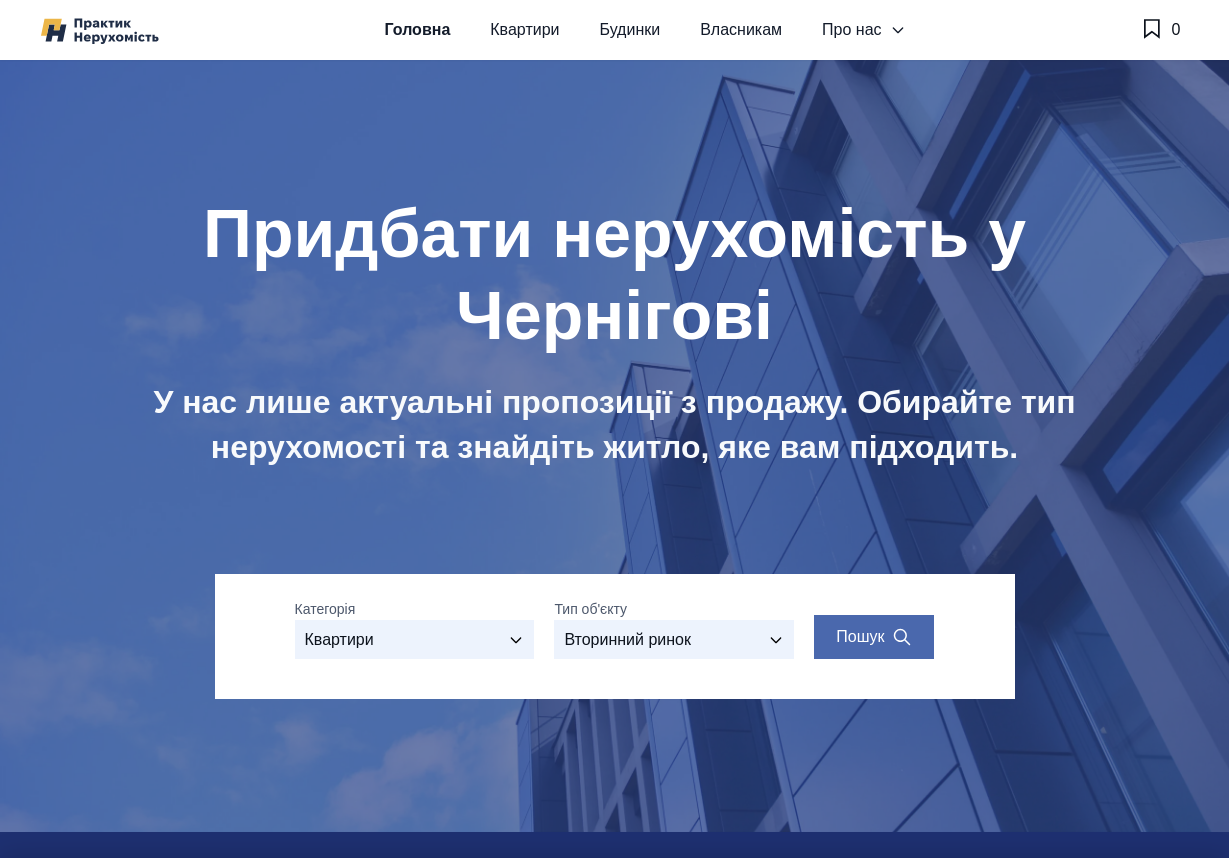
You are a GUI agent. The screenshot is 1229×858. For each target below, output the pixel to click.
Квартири (524, 29)
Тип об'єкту (590, 609)
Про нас (863, 29)
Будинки (629, 29)
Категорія (325, 609)
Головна (418, 29)
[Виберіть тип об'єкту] (674, 639)
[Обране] (1160, 30)
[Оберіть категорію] (415, 639)
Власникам (741, 29)
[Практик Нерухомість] (100, 30)
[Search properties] (874, 637)
